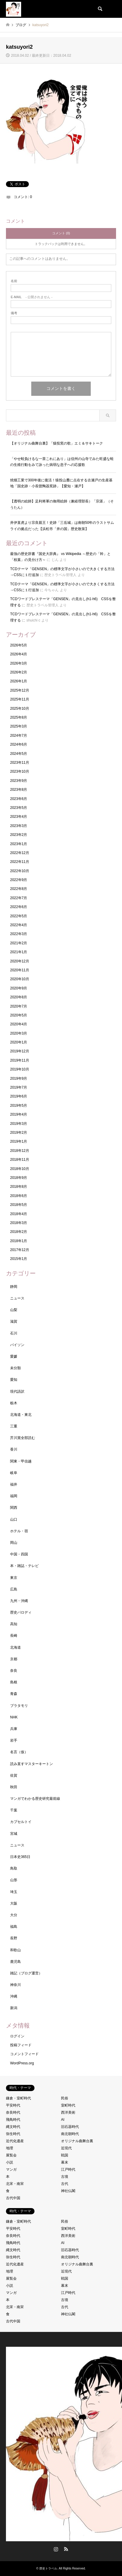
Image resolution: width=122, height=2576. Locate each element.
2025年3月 (18, 726)
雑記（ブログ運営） (26, 1973)
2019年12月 (19, 1051)
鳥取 (13, 1868)
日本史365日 (20, 1857)
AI (62, 2120)
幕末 (64, 2162)
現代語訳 (17, 1391)
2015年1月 (18, 1259)
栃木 (13, 1403)
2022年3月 (18, 934)
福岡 (13, 1496)
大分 (13, 1915)
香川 (13, 1449)
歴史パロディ (21, 1612)
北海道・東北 (21, 1415)
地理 (9, 2148)
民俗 (64, 2098)
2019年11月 (19, 1060)
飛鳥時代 (13, 2120)
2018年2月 (18, 1232)
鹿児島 (15, 1962)
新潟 (13, 2008)
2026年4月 (18, 654)
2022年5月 (18, 916)
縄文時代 (13, 2127)
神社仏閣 (68, 2191)
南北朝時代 (70, 2134)
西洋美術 (68, 2112)
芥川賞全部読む (22, 1438)
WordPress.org (22, 2063)
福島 (13, 1927)
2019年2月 (18, 1132)
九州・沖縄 (19, 1601)
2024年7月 (18, 735)
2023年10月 (19, 771)
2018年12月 (19, 1151)
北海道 (15, 1647)
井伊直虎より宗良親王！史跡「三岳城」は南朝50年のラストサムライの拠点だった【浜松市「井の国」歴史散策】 (62, 526)
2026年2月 (18, 672)
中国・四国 (19, 1554)
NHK (14, 1717)
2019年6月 (18, 1096)
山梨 (13, 1310)
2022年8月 (18, 889)
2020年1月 (18, 1042)
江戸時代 (68, 2169)
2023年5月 (18, 808)
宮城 (13, 1834)
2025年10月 (19, 708)
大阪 (13, 1903)
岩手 (13, 1740)
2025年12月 (19, 690)
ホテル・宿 (19, 1531)
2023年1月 (18, 844)
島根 (13, 1682)
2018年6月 (18, 1196)
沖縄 (13, 1996)
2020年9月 (18, 988)
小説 (9, 2162)
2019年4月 (18, 1114)
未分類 (15, 1368)
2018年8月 (18, 1187)
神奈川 (15, 1985)
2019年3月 (18, 1124)
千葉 (13, 1810)
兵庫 (13, 1729)
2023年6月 (18, 799)
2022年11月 (19, 862)
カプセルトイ (21, 1822)
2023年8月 (18, 789)
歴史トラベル (48, 2568)
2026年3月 (18, 663)
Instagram (56, 2549)
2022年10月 (19, 871)
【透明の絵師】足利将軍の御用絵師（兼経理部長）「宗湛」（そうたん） (62, 504)
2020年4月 (18, 1024)
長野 (13, 1938)
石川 (13, 1333)
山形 (13, 1880)
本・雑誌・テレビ (24, 1566)
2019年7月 (18, 1087)
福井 (13, 1484)
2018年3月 (18, 1223)
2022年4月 (18, 925)
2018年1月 (18, 1241)
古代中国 (13, 2198)
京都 (13, 1659)
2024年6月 (18, 744)
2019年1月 (18, 1141)
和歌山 (15, 1950)
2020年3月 (18, 1033)
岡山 (13, 1543)
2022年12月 (19, 853)
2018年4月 (18, 1214)
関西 (13, 1508)
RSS (66, 2549)
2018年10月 (19, 1169)
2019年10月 (19, 1069)
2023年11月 (19, 762)
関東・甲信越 (21, 1461)
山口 (13, 1519)
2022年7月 (18, 898)
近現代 (66, 2148)
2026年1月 (18, 681)
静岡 (13, 1287)
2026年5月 (18, 645)
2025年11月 (19, 699)
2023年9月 (18, 781)
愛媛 (13, 1356)
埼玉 (13, 1892)
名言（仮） (19, 1752)
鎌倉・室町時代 (18, 2098)
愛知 (13, 1380)
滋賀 (13, 1321)
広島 (13, 1589)
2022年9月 (18, 880)
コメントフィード (24, 2054)
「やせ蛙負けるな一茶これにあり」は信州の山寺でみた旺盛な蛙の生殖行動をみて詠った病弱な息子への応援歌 (62, 462)
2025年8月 (18, 717)
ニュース (17, 1298)
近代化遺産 (15, 2141)
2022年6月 (18, 907)
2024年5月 (18, 754)
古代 (64, 2184)
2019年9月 (18, 1078)
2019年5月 (18, 1105)
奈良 (13, 1671)
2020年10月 (19, 979)
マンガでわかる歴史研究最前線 (35, 1799)
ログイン (17, 2036)
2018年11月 (19, 1159)
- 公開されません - (31, 297)
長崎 (13, 1635)
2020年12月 (19, 961)
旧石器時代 (70, 2127)
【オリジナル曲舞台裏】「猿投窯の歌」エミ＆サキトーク (56, 443)
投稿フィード (21, 2045)
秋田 (13, 1787)
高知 (13, 1624)
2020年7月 (18, 1006)
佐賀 (13, 1775)
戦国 (64, 2155)
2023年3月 (18, 826)
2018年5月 (18, 1205)
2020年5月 (18, 1015)
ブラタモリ (19, 1706)
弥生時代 (13, 2134)
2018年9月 (18, 1178)
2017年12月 (19, 1250)
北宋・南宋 (15, 2184)
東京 (13, 1578)
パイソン (17, 1345)
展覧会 (11, 2155)
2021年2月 (18, 943)
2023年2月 (18, 835)
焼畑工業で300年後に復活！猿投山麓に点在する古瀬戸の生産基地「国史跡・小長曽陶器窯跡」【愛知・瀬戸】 (61, 483)
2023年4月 (18, 817)
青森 (13, 1694)
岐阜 (13, 1473)
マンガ (11, 2169)
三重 (13, 1426)
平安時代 (13, 2105)
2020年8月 (18, 997)
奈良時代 (13, 2112)
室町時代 (68, 2105)
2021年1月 (18, 952)
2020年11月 (19, 970)
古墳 (64, 2177)
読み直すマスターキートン (31, 1764)
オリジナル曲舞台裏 (77, 2141)
